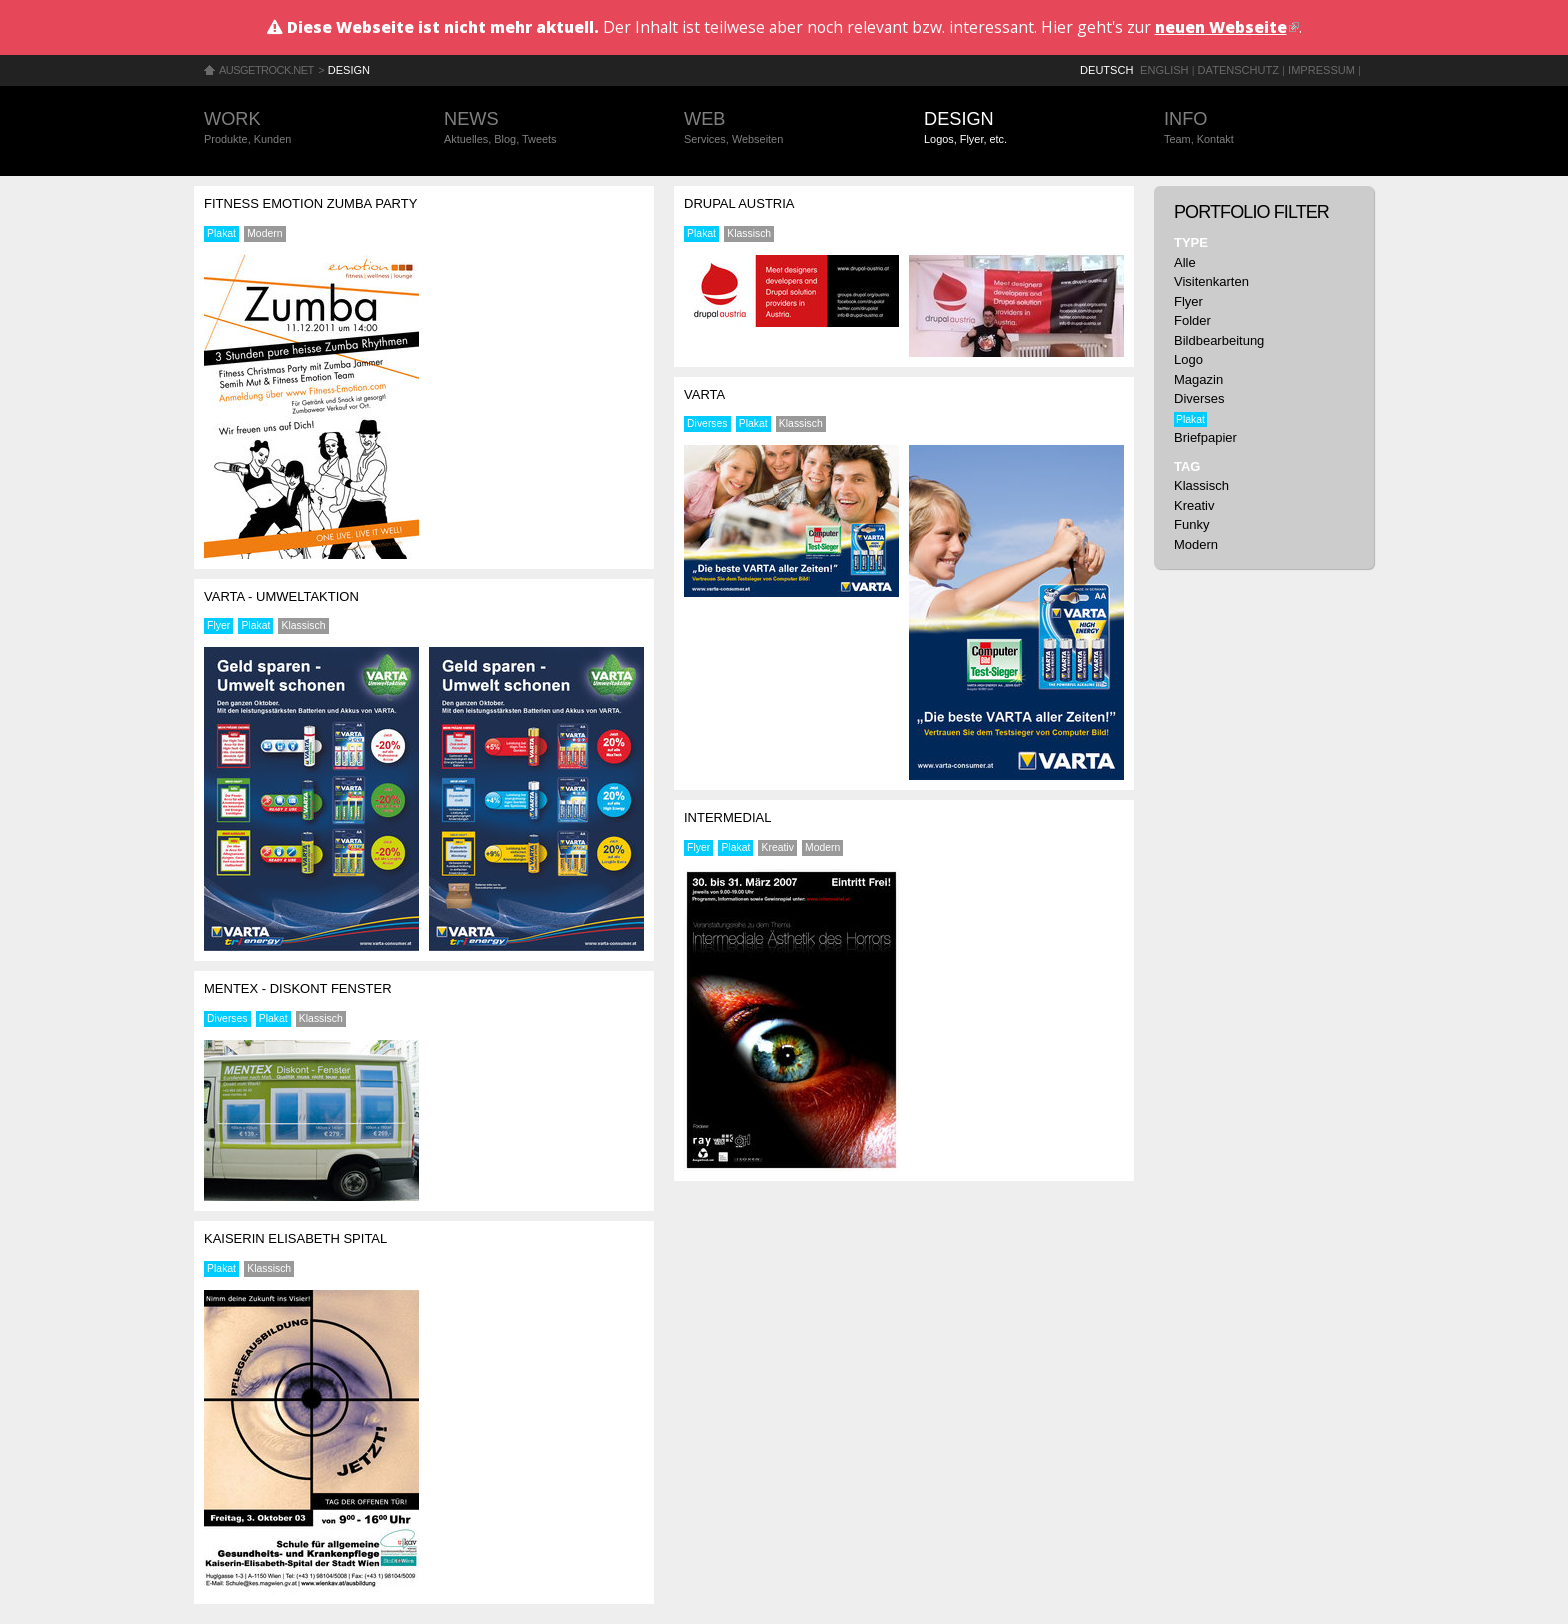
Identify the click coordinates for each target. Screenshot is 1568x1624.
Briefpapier (1205, 437)
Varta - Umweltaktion (281, 596)
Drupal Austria (739, 203)
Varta (704, 394)
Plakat (221, 233)
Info (1264, 128)
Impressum (1321, 70)
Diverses (227, 1018)
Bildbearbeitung (1219, 340)
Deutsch (1106, 70)
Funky (1191, 524)
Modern (264, 233)
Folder (1192, 320)
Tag (1187, 466)
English (1164, 70)
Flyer (218, 625)
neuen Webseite (1227, 27)
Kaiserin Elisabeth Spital (295, 1238)
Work (304, 128)
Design (349, 70)
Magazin (1198, 379)
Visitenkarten (1211, 281)
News (544, 128)
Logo (1188, 359)
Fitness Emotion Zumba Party (310, 203)
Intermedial (727, 817)
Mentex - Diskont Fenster (298, 988)
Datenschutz (1238, 70)
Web (784, 128)
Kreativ (778, 847)
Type (1191, 242)
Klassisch (304, 625)
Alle (1185, 262)
